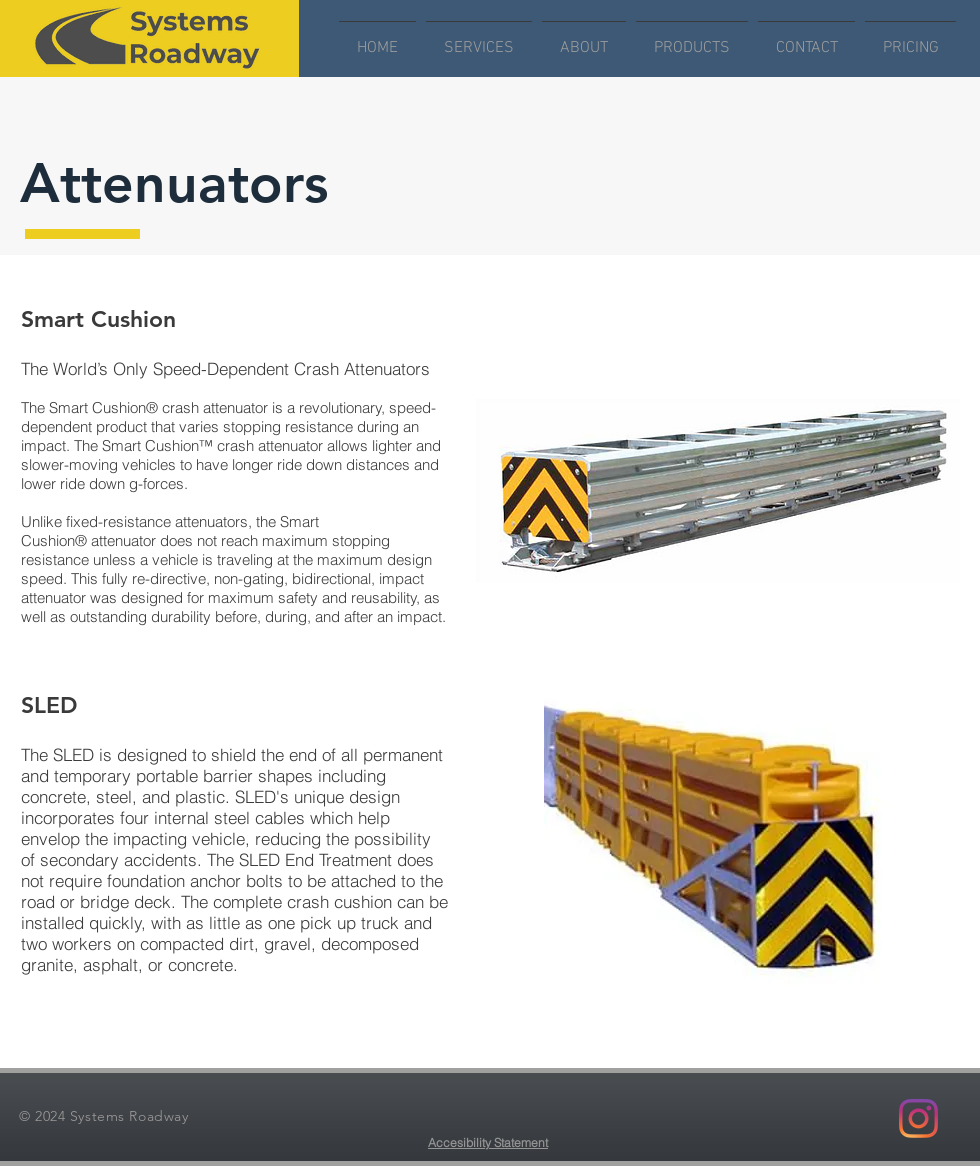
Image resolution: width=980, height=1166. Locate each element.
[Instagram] (918, 1118)
